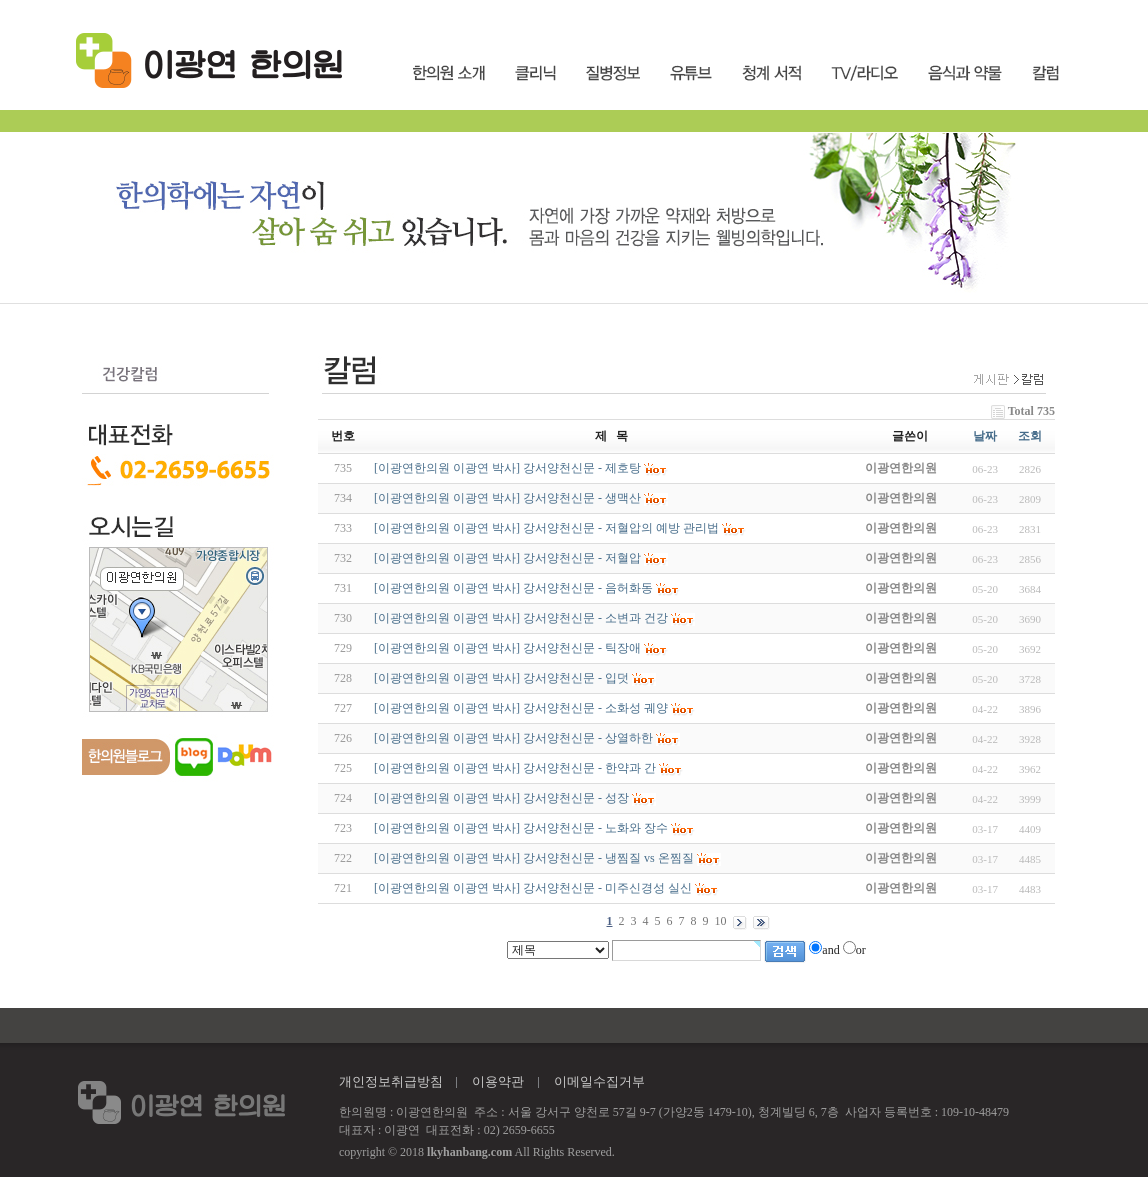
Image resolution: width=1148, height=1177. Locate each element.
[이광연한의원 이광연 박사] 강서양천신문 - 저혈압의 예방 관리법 (546, 528)
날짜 (985, 436)
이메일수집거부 (599, 1081)
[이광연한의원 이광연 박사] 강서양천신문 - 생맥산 (507, 498)
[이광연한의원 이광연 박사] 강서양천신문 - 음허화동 (513, 588)
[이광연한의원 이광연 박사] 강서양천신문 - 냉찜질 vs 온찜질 (534, 858)
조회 (1030, 436)
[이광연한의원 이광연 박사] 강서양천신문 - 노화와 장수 (521, 828)
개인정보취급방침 (391, 1081)
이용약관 (498, 1081)
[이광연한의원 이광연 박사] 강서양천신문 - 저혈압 (507, 558)
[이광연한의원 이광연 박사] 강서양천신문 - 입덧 (501, 678)
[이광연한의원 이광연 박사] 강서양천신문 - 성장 (501, 798)
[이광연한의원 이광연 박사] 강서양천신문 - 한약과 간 (515, 768)
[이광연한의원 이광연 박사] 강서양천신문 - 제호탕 (507, 468)
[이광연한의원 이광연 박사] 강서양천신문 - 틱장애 (507, 648)
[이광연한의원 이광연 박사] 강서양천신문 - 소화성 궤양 (521, 708)
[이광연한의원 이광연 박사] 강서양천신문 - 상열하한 (513, 738)
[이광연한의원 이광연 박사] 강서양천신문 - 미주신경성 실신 (533, 888)
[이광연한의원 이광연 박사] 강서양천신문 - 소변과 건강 (521, 618)
